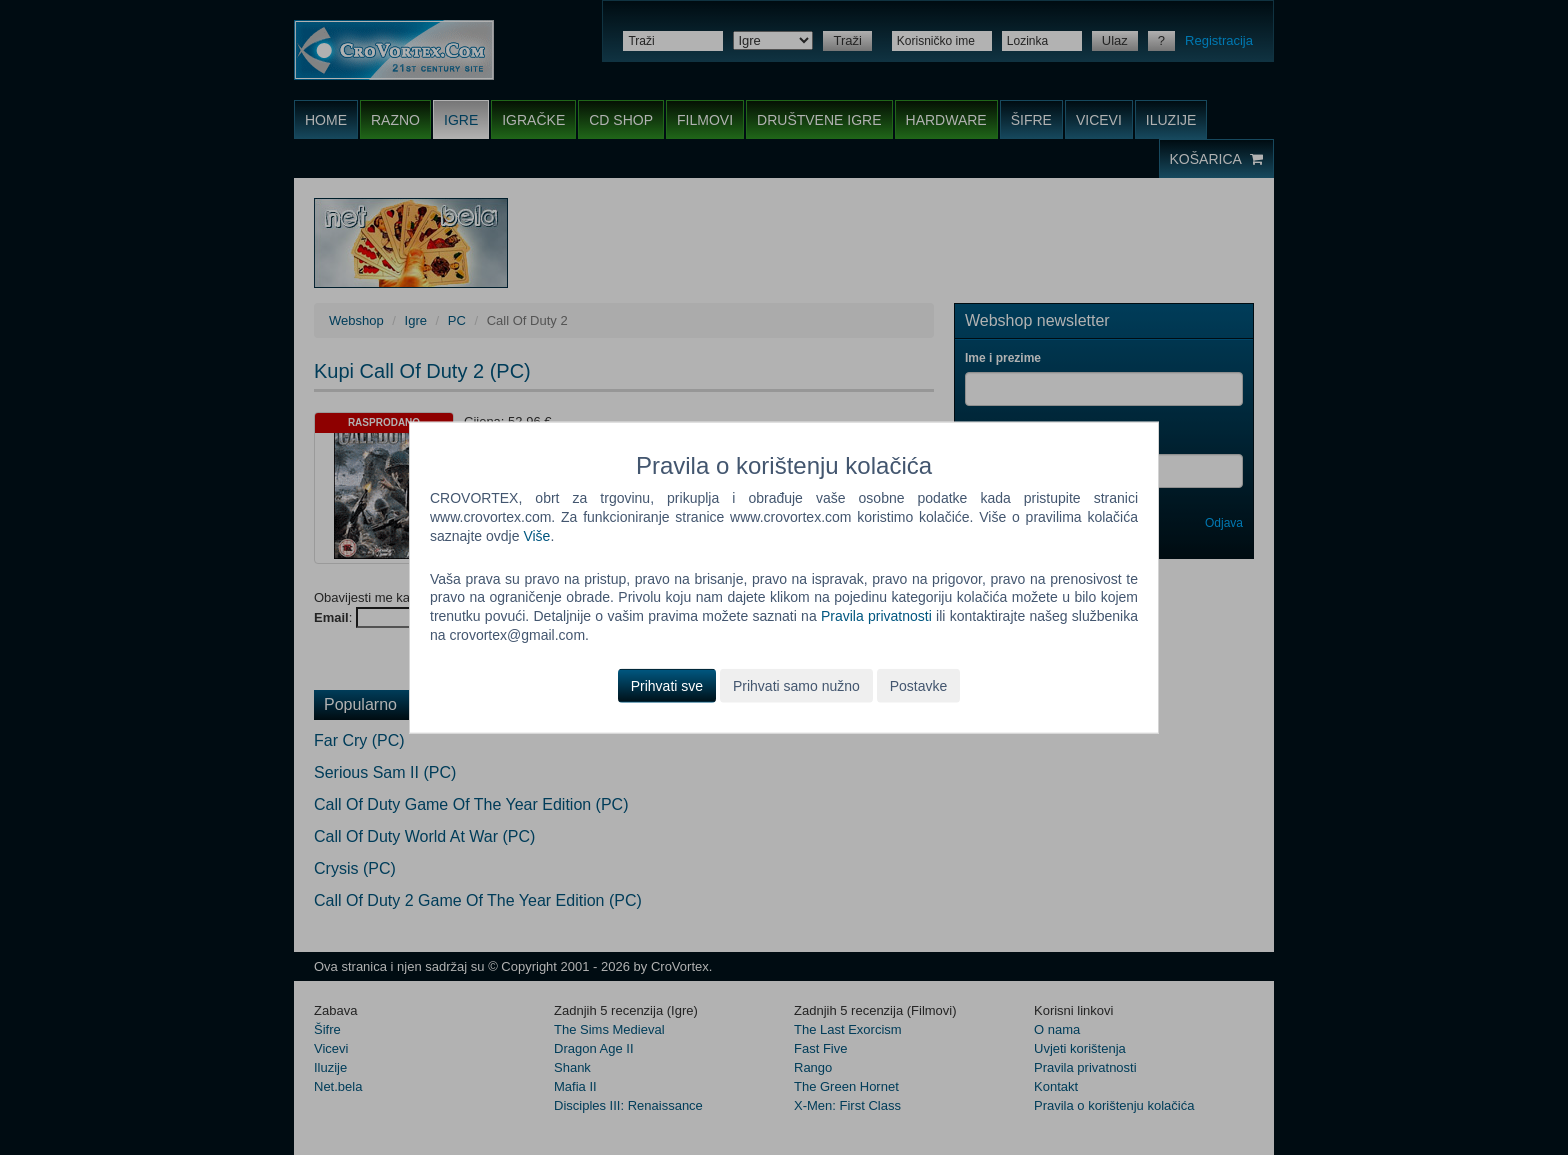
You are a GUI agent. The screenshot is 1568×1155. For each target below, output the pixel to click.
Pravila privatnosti (876, 616)
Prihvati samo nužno (796, 686)
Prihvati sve (667, 686)
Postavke (919, 686)
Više (536, 535)
